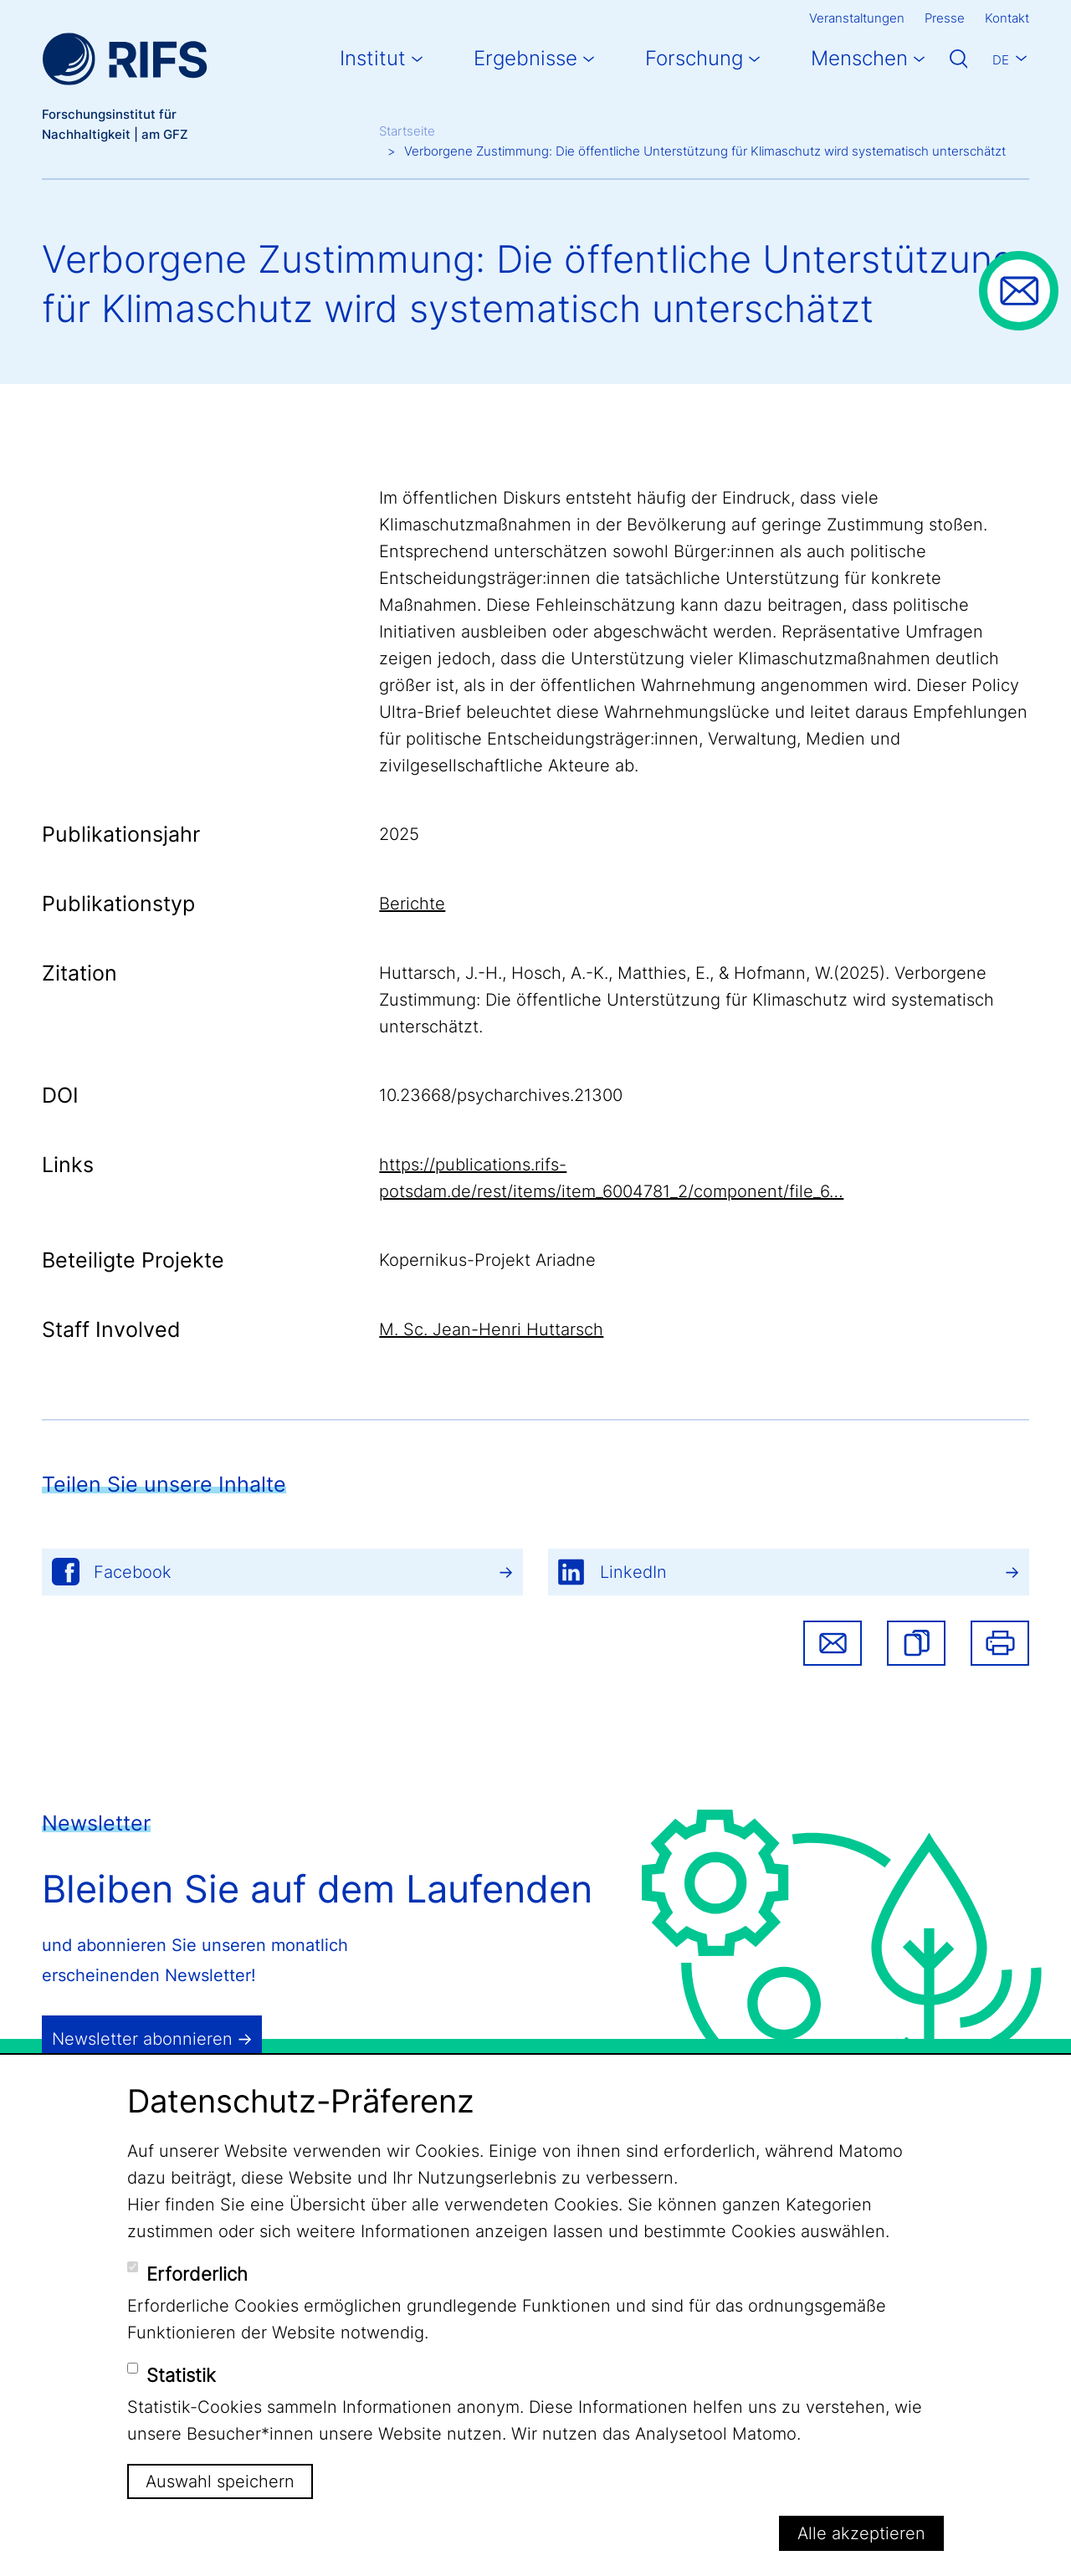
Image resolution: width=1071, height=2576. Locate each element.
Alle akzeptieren (861, 2533)
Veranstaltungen (856, 18)
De (1000, 60)
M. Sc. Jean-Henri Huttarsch (491, 1329)
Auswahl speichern (220, 2481)
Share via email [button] (832, 1643)
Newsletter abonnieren (142, 2039)
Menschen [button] (859, 58)
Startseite (407, 131)
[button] (916, 1643)
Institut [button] (373, 58)
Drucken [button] (1000, 1643)
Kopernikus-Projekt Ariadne (487, 1260)
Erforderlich (197, 2274)
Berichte (412, 904)
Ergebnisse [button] (525, 58)
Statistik (181, 2375)
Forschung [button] (694, 58)
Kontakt (1007, 18)
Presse (945, 18)
